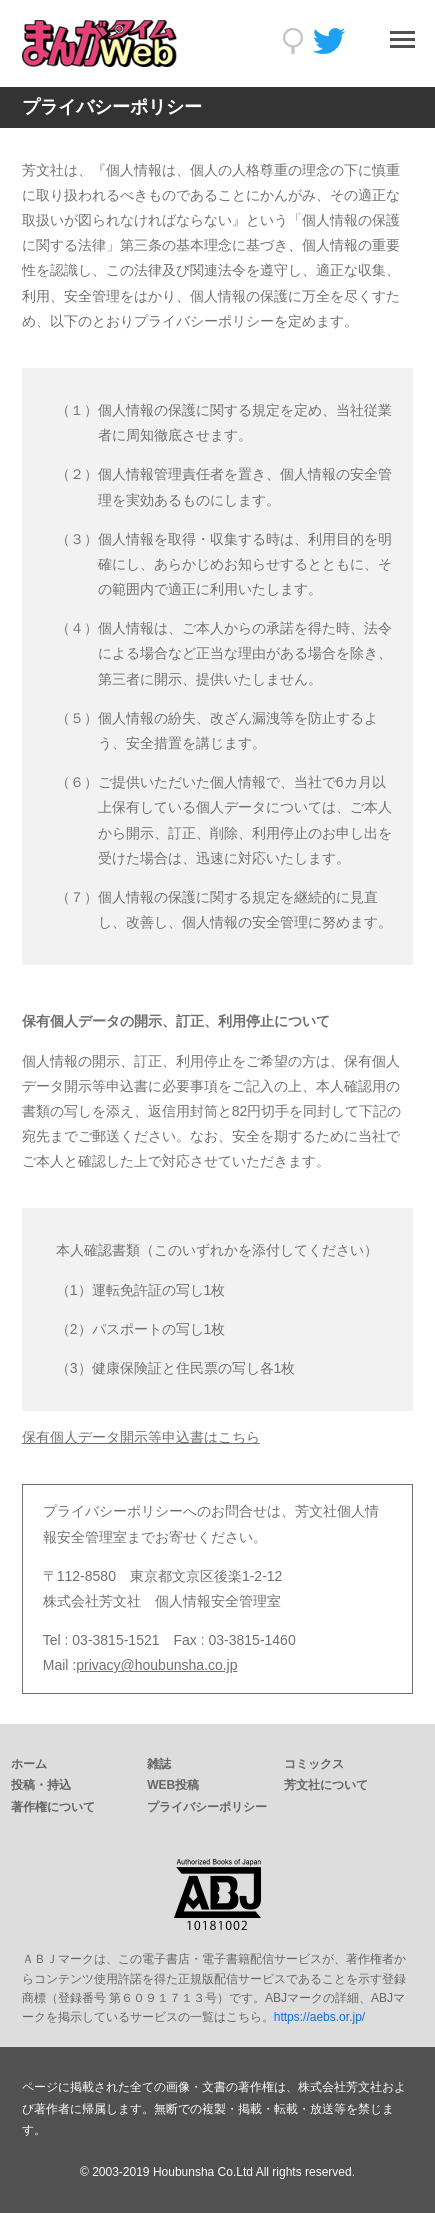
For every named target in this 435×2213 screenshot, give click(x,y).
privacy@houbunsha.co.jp (156, 1665)
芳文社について (326, 1785)
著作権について (53, 1807)
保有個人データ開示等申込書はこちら (141, 1437)
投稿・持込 (41, 1785)
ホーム (29, 1764)
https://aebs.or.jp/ (319, 2017)
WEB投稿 (173, 1785)
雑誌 (159, 1764)
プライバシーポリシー (207, 1807)
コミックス (314, 1764)
